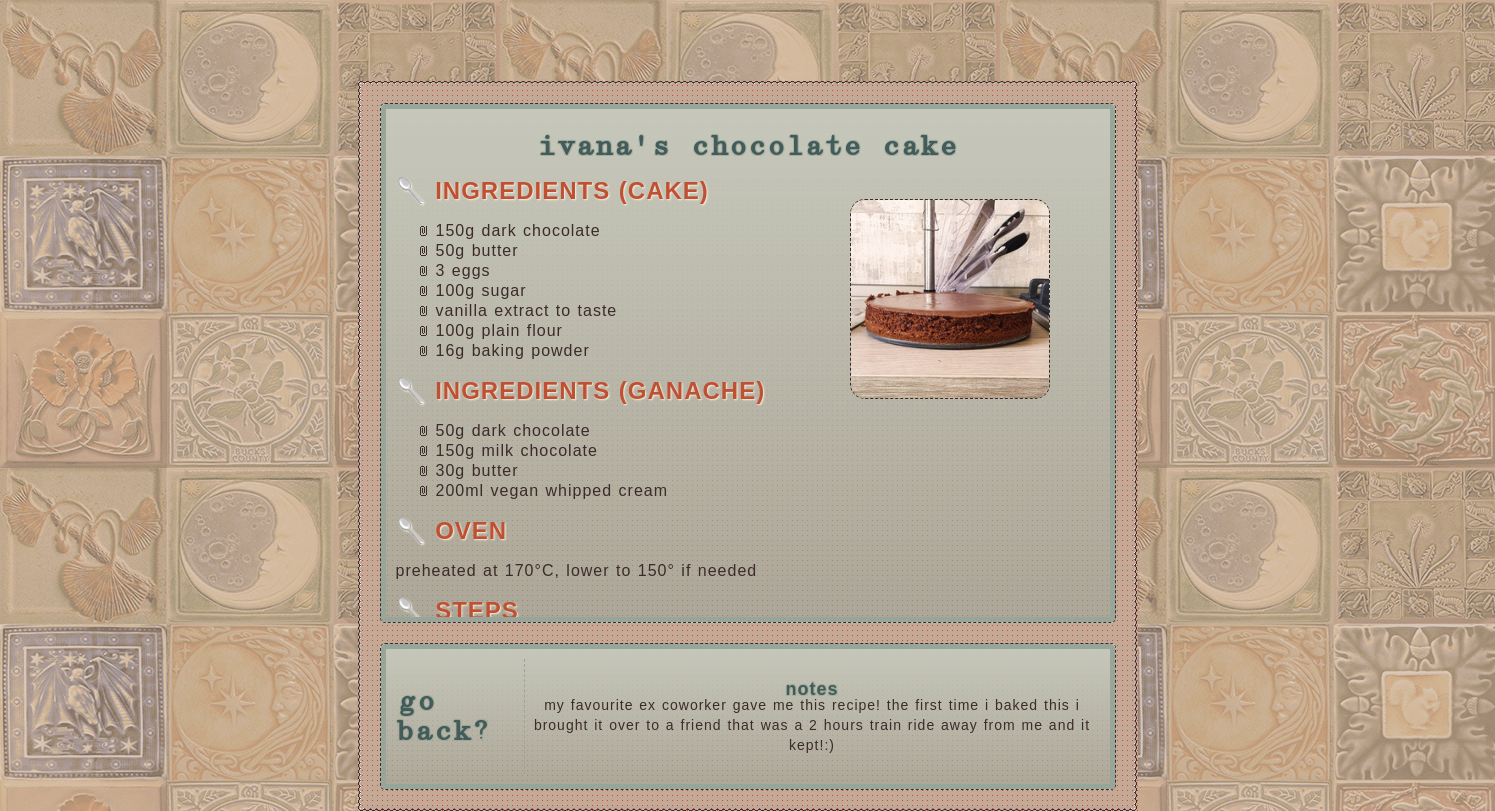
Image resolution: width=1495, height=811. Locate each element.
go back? (443, 717)
